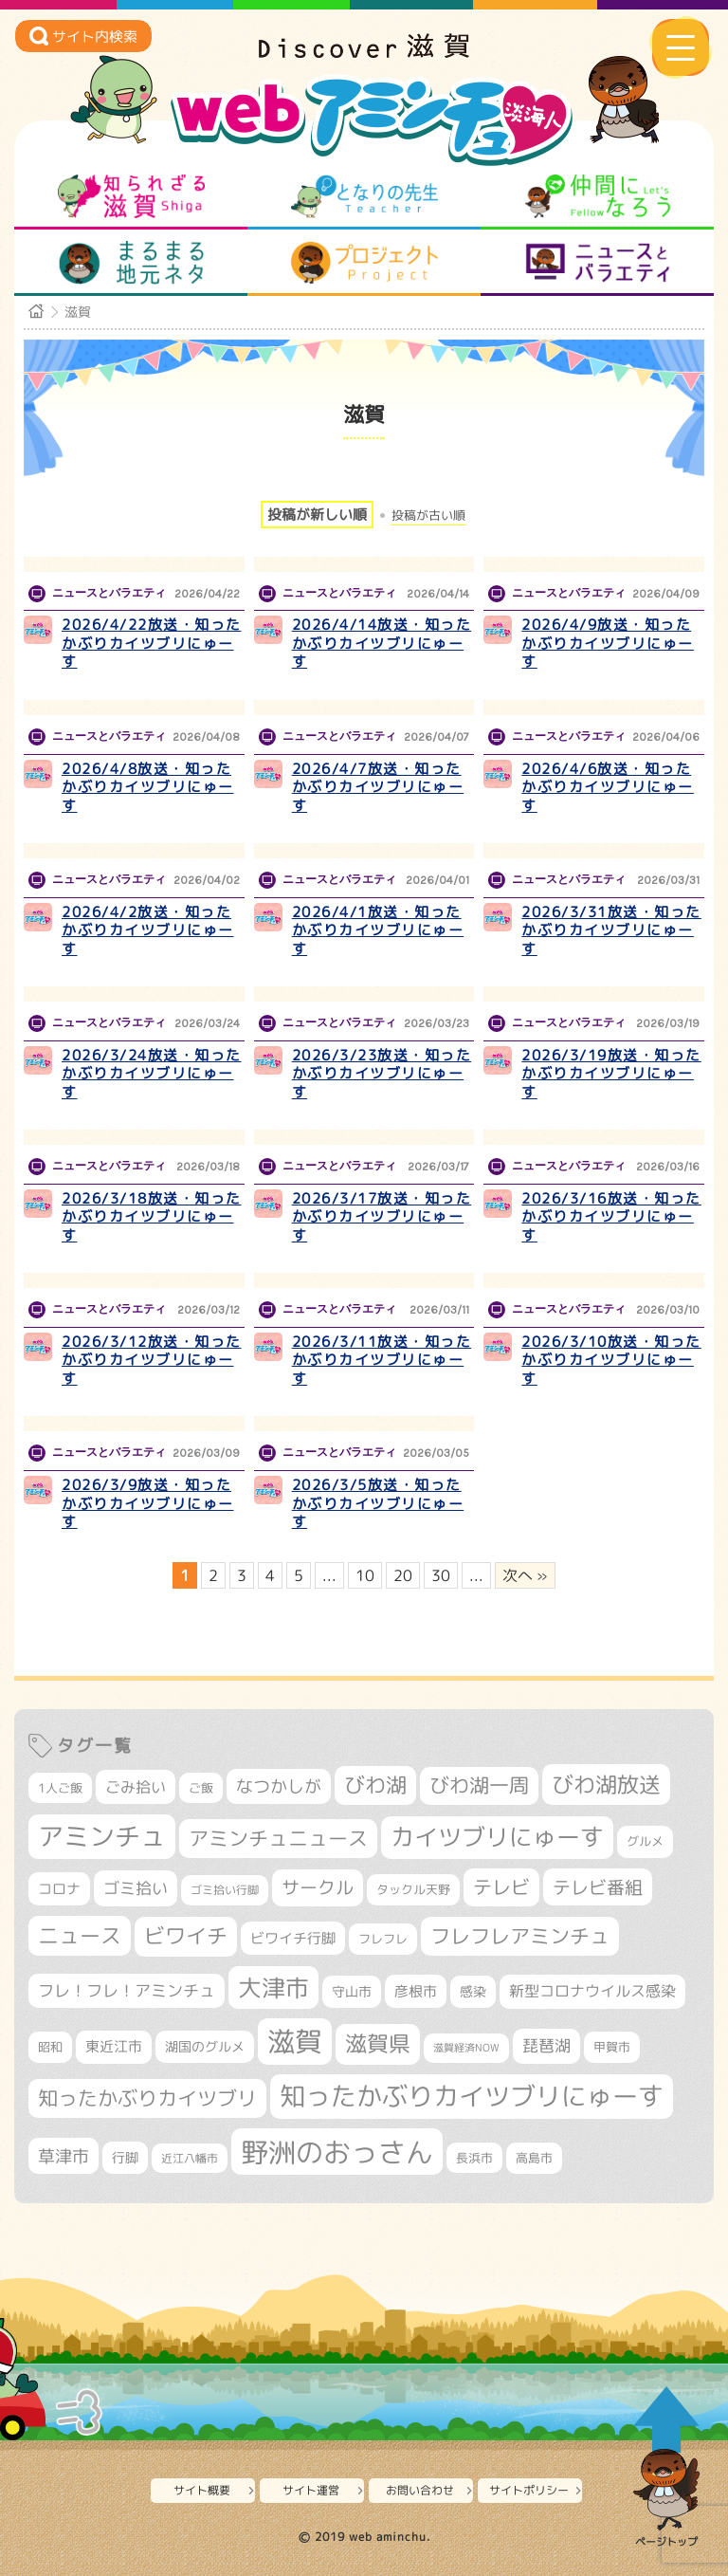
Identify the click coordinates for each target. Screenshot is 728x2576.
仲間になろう (597, 196)
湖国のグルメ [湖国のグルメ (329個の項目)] (205, 2046)
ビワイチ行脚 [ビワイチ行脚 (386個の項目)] (293, 1938)
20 (402, 1575)
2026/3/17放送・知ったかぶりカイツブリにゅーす (382, 1216)
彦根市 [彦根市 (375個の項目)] (415, 1991)
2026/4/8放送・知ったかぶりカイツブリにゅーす (148, 787)
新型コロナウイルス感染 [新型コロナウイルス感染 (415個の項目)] (592, 1990)
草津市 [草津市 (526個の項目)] (63, 2156)
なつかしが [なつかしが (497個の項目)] (278, 1786)
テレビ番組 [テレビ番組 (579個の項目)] (598, 1887)
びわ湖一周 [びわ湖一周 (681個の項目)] (479, 1785)
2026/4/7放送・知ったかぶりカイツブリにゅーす (378, 787)
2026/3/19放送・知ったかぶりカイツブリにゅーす (611, 1073)
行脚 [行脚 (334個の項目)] (125, 2157)
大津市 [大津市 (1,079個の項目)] (273, 1987)
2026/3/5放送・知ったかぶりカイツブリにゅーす (378, 1503)
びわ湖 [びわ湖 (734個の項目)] (375, 1785)
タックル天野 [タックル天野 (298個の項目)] (413, 1889)
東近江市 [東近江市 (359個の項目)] (113, 2046)
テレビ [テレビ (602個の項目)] (501, 1887)
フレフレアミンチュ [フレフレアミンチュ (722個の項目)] (520, 1936)
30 (440, 1575)
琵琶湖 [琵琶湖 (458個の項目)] (546, 2045)
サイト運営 (310, 2490)
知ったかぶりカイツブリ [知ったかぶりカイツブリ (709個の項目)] (147, 2098)
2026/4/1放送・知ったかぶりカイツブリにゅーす (378, 930)
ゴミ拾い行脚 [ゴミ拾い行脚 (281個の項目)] (225, 1890)
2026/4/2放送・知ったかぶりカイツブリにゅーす (148, 930)
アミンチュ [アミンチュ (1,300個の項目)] (102, 1836)
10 (364, 1575)
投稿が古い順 (428, 515)
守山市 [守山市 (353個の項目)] (352, 1991)
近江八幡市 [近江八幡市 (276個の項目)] (189, 2158)
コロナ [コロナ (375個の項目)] (59, 1889)
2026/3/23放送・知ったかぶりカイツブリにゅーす (382, 1073)
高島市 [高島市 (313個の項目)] (534, 2157)
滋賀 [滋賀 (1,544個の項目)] (294, 2041)
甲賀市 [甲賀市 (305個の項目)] (611, 2046)
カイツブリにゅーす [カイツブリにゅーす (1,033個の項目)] (497, 1836)
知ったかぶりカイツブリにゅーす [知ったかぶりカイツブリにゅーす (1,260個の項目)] (472, 2096)
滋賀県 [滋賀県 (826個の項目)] (377, 2043)
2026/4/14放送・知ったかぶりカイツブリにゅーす (382, 643)
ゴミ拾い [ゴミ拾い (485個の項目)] (135, 1888)
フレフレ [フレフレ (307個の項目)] (383, 1938)
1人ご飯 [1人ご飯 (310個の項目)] (60, 1787)
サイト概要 (201, 2490)
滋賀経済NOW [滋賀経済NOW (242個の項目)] (466, 2047)
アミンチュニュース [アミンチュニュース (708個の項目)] (278, 1838)
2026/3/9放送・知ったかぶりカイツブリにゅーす (148, 1503)
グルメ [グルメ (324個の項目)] (645, 1840)
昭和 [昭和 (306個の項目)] (50, 2046)
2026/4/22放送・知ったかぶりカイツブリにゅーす (152, 643)
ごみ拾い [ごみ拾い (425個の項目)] (135, 1786)
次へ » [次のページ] (525, 1575)
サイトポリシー (529, 2490)
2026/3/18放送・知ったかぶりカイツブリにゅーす (152, 1216)
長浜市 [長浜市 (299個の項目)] (474, 2157)
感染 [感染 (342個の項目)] (473, 1991)
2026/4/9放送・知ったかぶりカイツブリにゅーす (607, 643)
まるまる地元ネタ (131, 262)
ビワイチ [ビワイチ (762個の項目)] (186, 1936)
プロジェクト (364, 262)
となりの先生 (364, 196)
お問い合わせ (420, 2490)
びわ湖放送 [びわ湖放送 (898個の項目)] (606, 1784)
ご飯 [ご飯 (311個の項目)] (201, 1787)
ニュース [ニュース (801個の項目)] (79, 1935)
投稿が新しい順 (317, 514)
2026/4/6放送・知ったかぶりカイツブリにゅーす (607, 787)
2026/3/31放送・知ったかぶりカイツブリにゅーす (611, 930)
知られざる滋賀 (131, 196)
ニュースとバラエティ (597, 262)
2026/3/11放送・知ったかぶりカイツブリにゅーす (382, 1360)
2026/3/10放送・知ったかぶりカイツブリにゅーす (611, 1360)
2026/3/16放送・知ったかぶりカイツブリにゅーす (611, 1216)
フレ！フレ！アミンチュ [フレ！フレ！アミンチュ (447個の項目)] (126, 1990)
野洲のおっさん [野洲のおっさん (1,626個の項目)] (337, 2151)
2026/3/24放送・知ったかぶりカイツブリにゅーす (152, 1073)
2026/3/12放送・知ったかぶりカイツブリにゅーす (152, 1360)
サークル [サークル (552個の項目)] (318, 1887)
